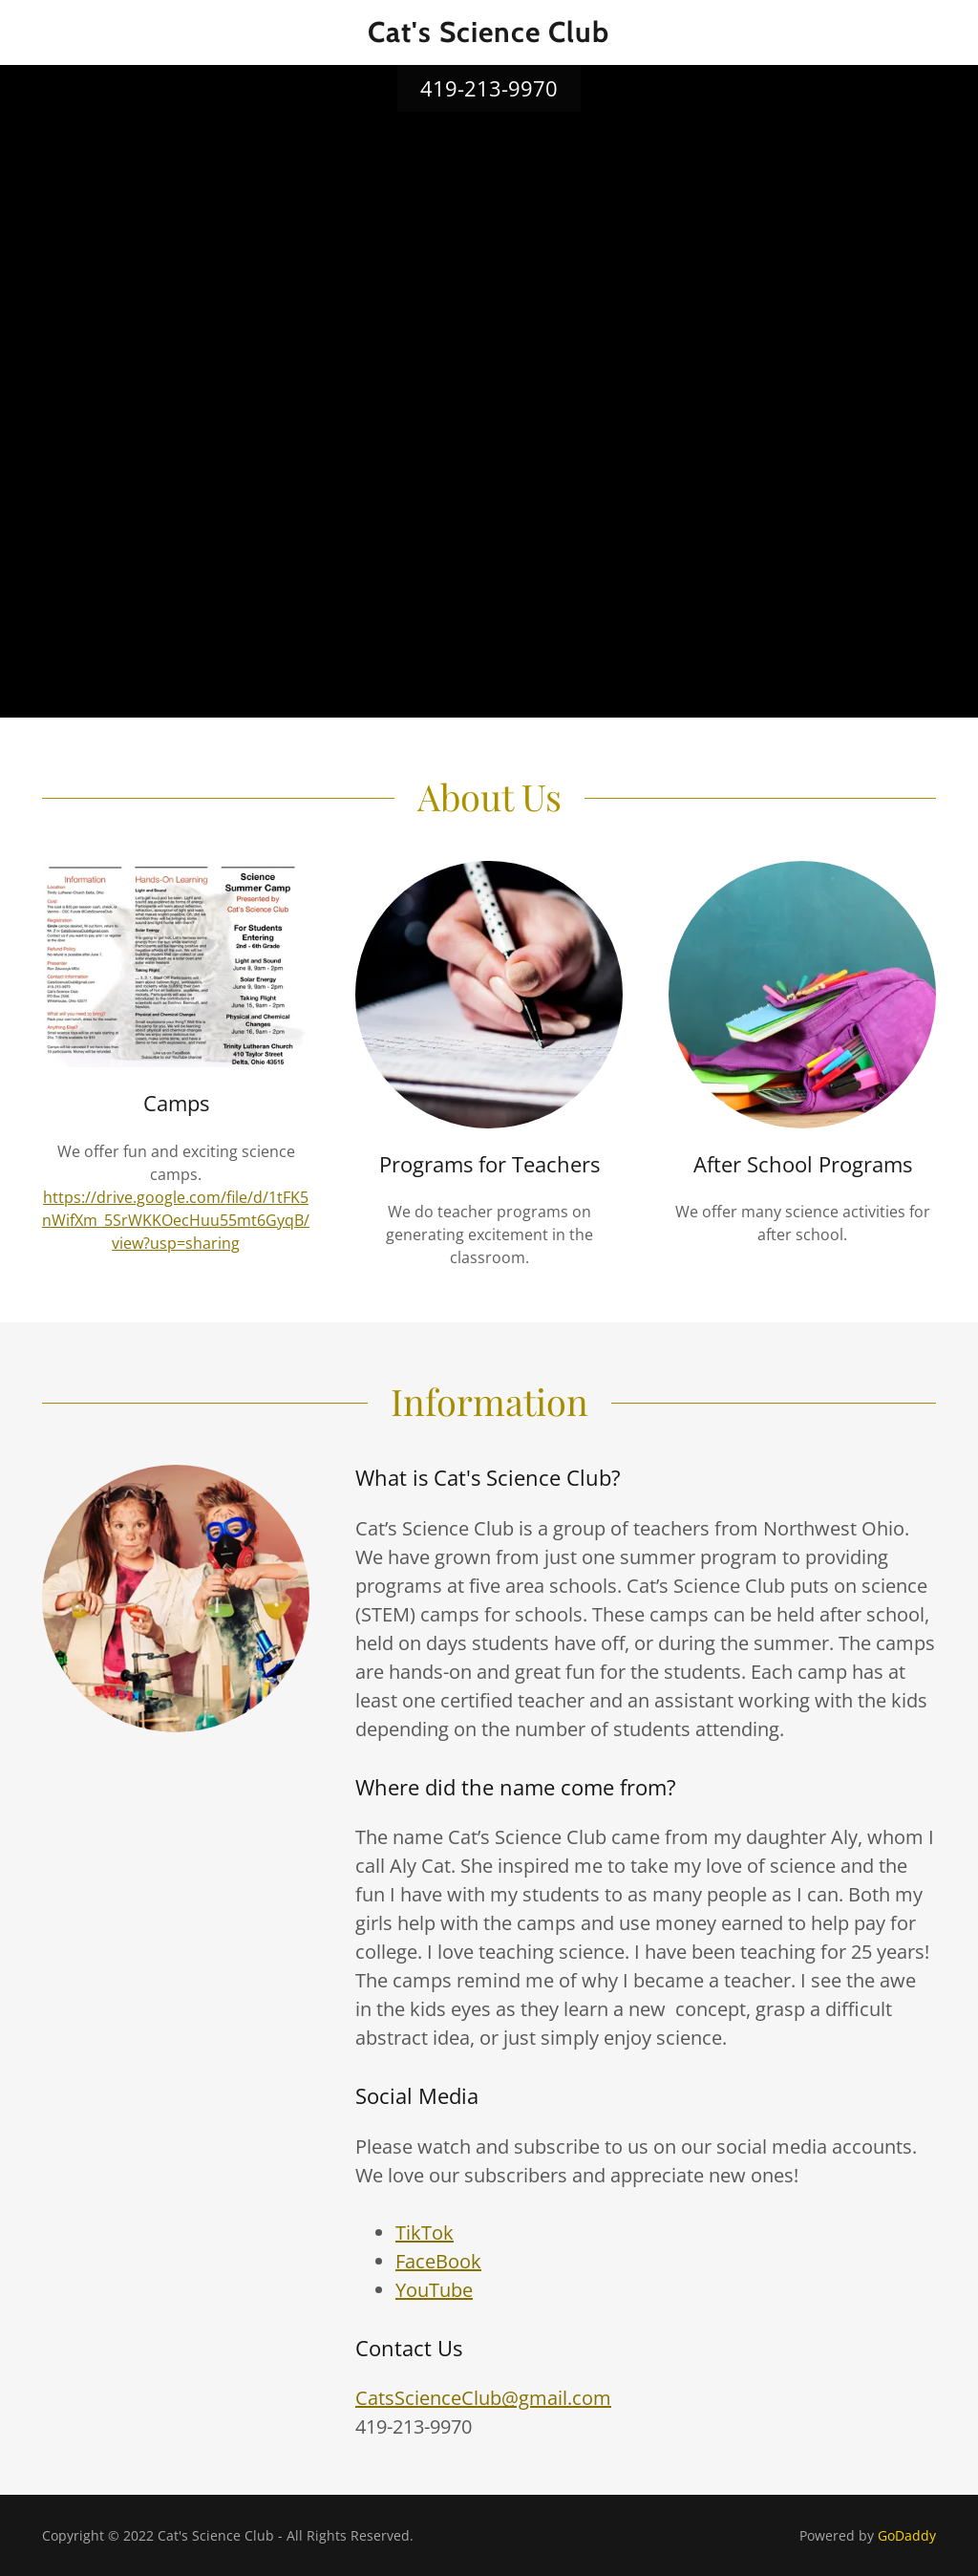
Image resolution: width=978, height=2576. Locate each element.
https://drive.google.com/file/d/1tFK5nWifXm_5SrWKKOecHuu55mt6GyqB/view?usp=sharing (175, 1220)
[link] (489, 36)
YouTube (434, 2290)
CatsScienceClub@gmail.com (483, 2398)
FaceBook (438, 2261)
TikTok (424, 2232)
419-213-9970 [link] (489, 88)
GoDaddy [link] (907, 2535)
